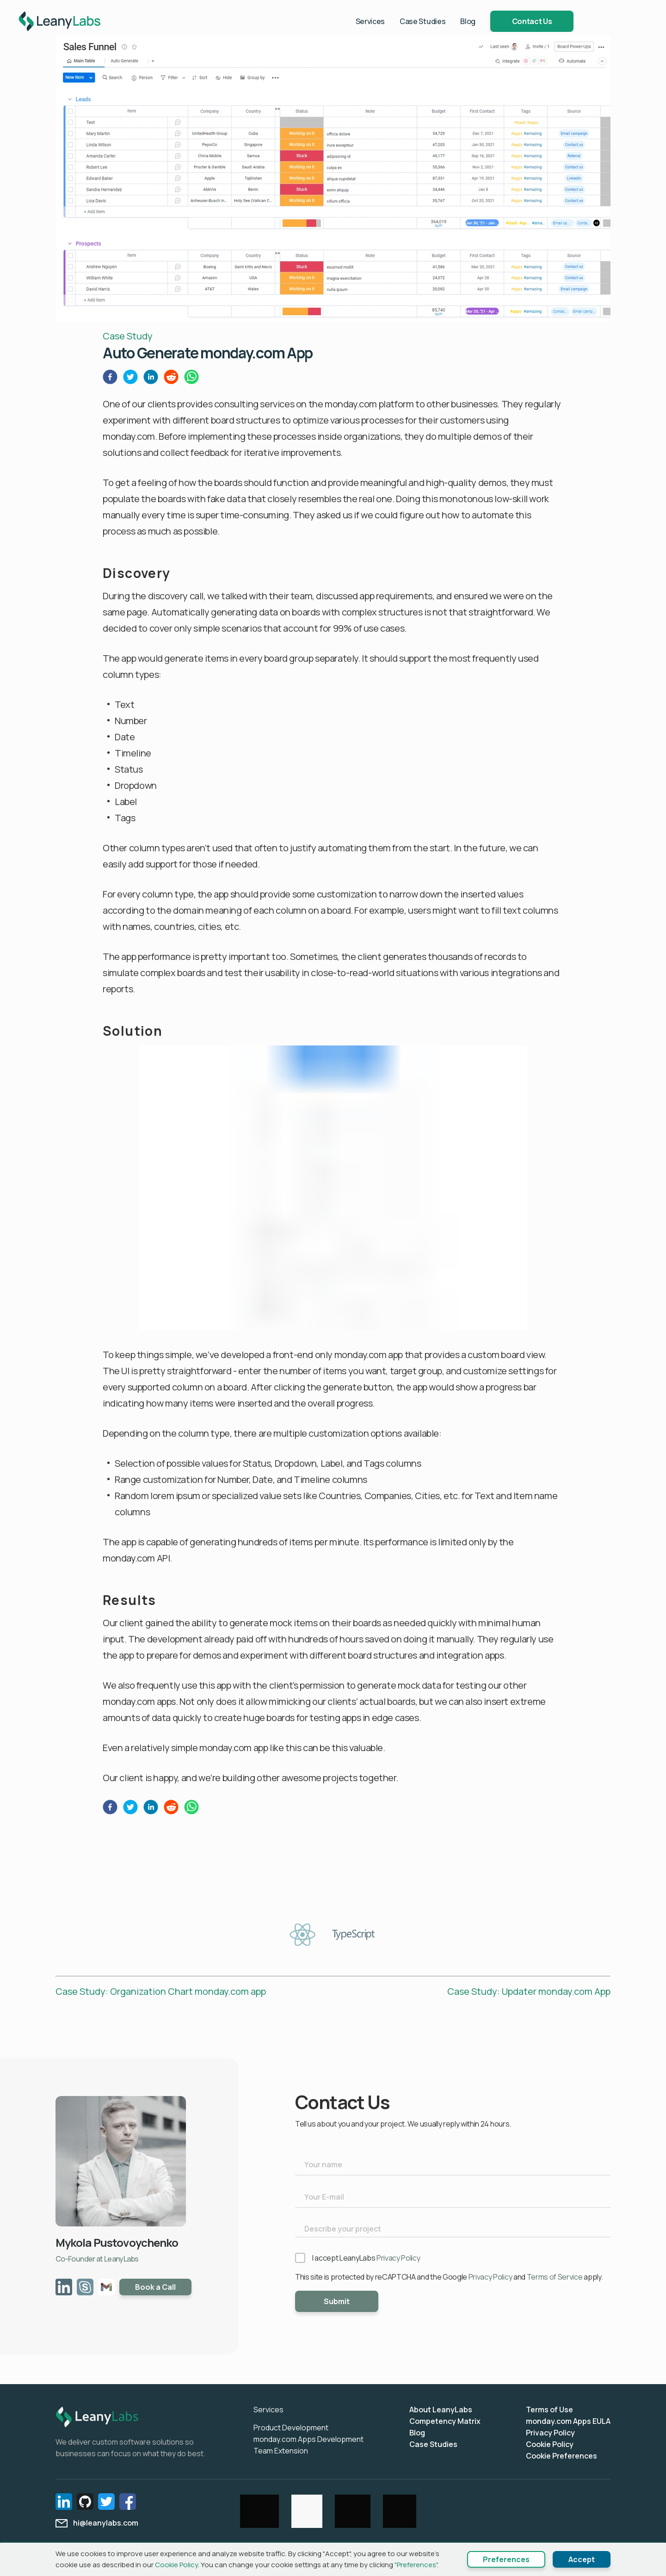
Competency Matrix (445, 2421)
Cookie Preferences (561, 2456)
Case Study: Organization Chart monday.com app (161, 1991)
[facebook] (110, 378)
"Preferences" (416, 2565)
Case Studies (459, 22)
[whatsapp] (191, 378)
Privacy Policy (398, 2258)
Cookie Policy (550, 2444)
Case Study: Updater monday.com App (528, 1991)
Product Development (290, 2427)
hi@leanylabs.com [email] (97, 2523)
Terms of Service (555, 2277)
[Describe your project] (452, 2228)
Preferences (506, 2559)
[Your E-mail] (452, 2197)
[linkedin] (150, 378)
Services (407, 22)
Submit (337, 2301)
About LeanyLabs (440, 2409)
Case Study (128, 336)
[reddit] (171, 378)
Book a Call (155, 2287)
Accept (581, 2559)
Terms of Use (549, 2409)
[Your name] (452, 2165)
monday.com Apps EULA (568, 2421)
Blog (504, 22)
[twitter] (130, 378)
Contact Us (569, 22)
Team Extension (280, 2451)
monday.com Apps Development (308, 2439)
